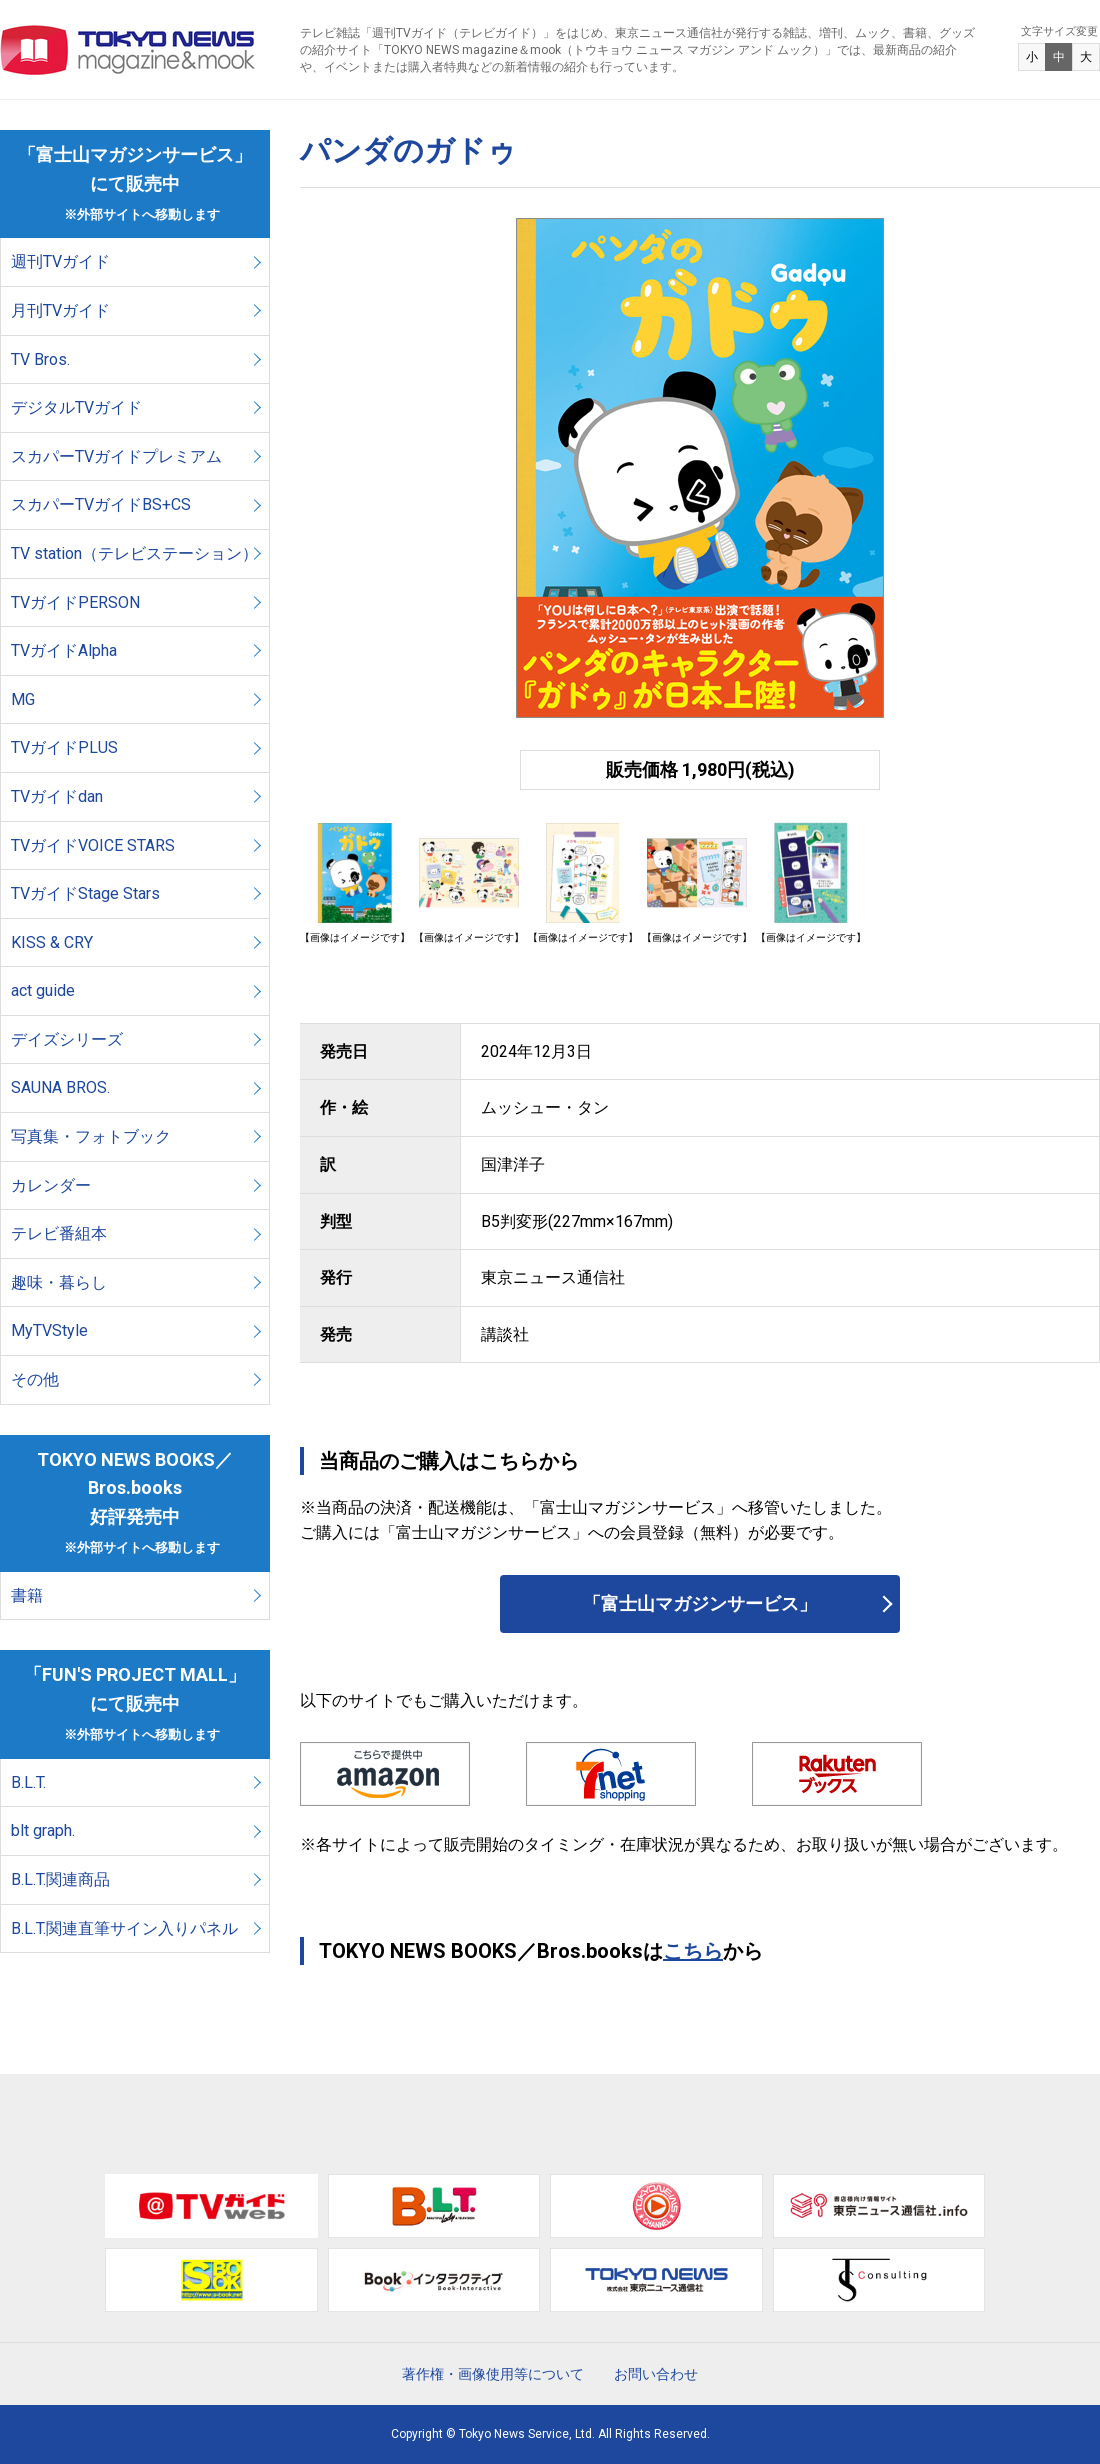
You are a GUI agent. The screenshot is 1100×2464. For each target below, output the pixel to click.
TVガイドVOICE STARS (93, 845)
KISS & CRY (52, 942)
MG (23, 699)
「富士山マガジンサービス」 (700, 1603)
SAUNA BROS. (62, 1087)
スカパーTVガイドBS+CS (101, 504)
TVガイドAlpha (64, 650)
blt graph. (43, 1830)
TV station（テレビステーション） (134, 553)
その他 (35, 1379)
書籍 (27, 1595)
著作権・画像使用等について (493, 2374)
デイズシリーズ (67, 1039)
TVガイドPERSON (75, 602)
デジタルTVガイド (76, 407)
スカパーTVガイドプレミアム (116, 456)
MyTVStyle (49, 1330)
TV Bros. (40, 359)
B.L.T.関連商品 (60, 1879)
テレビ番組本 (59, 1233)
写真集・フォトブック (91, 1136)
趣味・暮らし (59, 1282)
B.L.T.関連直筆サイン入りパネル (124, 1928)
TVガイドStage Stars (85, 893)
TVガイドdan (57, 796)
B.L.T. (28, 1782)
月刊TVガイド (60, 310)
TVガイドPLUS (64, 747)
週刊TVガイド (60, 261)
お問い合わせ (656, 2374)
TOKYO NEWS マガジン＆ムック (128, 50)
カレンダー (51, 1185)
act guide (43, 990)
